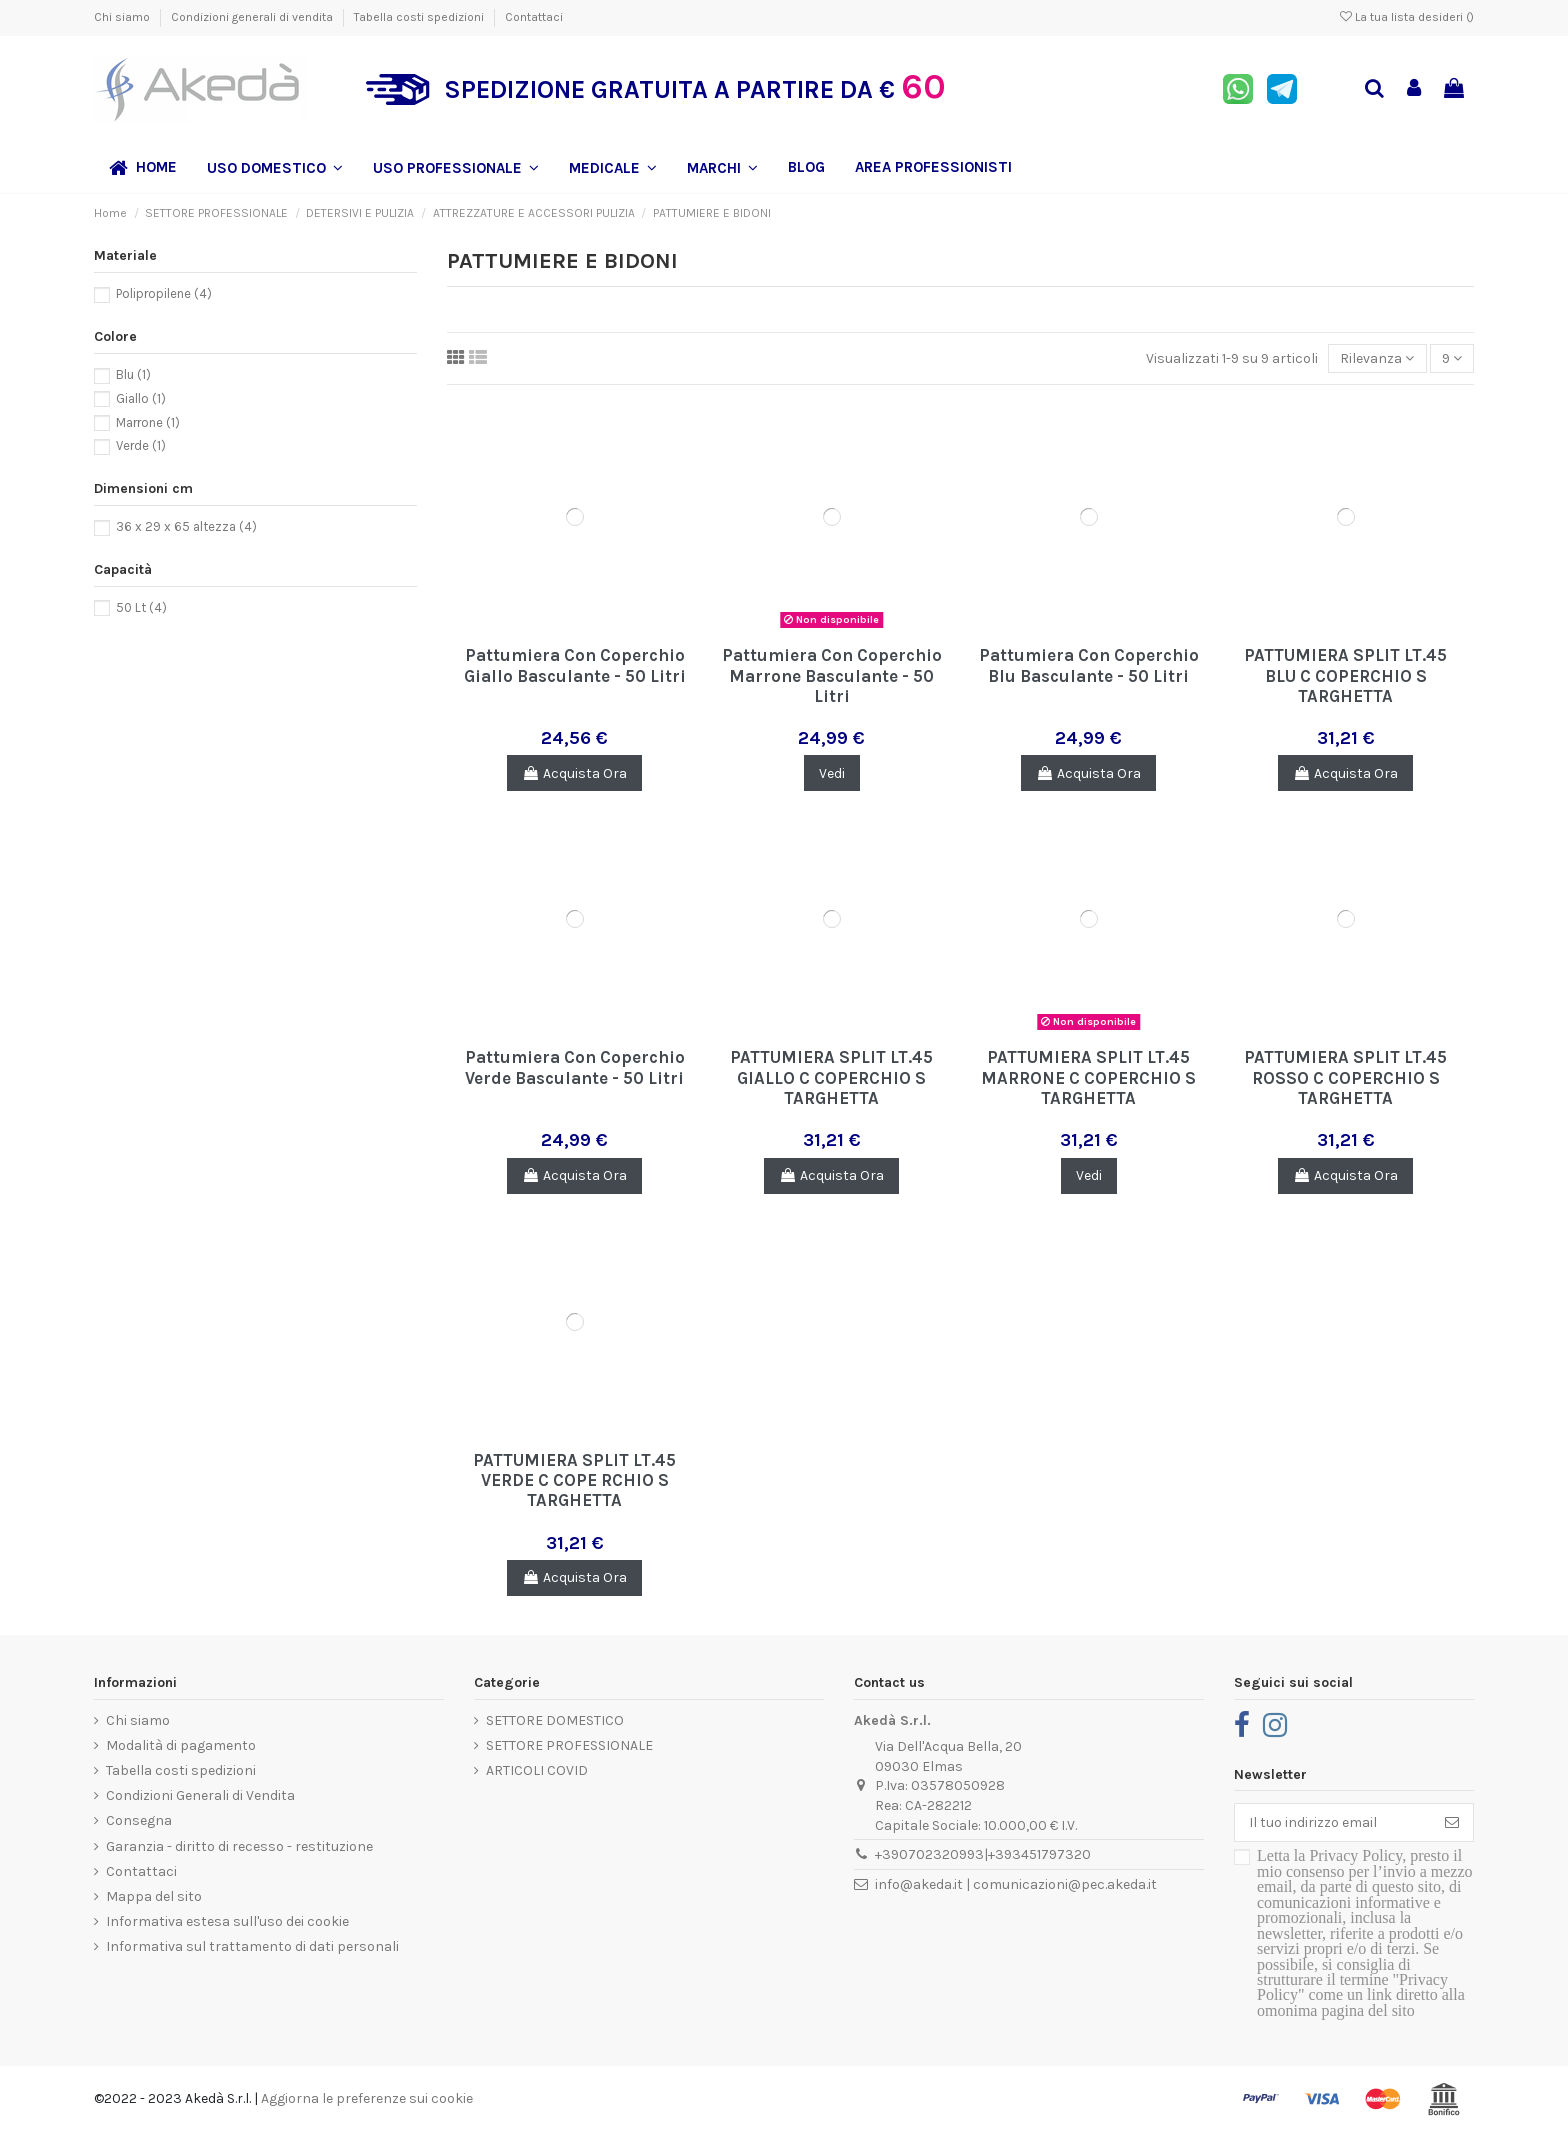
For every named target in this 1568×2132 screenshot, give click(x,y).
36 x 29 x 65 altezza (186, 526)
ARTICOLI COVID (537, 1770)
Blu (133, 374)
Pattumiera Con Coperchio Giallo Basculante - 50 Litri (575, 665)
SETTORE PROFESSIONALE (569, 1745)
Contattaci (534, 17)
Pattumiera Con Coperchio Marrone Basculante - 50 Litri (832, 675)
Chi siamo (123, 17)
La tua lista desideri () (1407, 17)
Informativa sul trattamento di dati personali (252, 1946)
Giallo (141, 398)
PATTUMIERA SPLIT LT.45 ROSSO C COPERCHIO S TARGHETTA (1345, 1077)
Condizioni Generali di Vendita (200, 1795)
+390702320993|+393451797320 (983, 1854)
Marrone (148, 422)
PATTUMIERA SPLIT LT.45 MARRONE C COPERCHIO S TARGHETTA (1088, 1077)
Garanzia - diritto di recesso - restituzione (239, 1846)
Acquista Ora (574, 773)
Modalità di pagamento (181, 1745)
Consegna (139, 1820)
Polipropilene (164, 293)
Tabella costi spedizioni (420, 17)
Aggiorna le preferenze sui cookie (367, 2098)
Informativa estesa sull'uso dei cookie (227, 1921)
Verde (141, 445)
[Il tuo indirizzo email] (1333, 1823)
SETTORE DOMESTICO (555, 1720)
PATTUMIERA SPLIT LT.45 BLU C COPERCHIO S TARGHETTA (1345, 675)
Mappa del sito (154, 1896)
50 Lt (141, 607)
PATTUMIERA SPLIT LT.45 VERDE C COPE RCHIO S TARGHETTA (574, 1480)
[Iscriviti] (1452, 1823)
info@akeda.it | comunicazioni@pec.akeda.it (1016, 1884)
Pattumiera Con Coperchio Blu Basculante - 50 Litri (1089, 665)
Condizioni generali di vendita (253, 17)
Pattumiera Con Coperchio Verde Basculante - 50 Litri (575, 1067)
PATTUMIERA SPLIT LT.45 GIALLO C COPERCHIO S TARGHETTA (831, 1077)
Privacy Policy (1355, 1855)
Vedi (832, 773)
